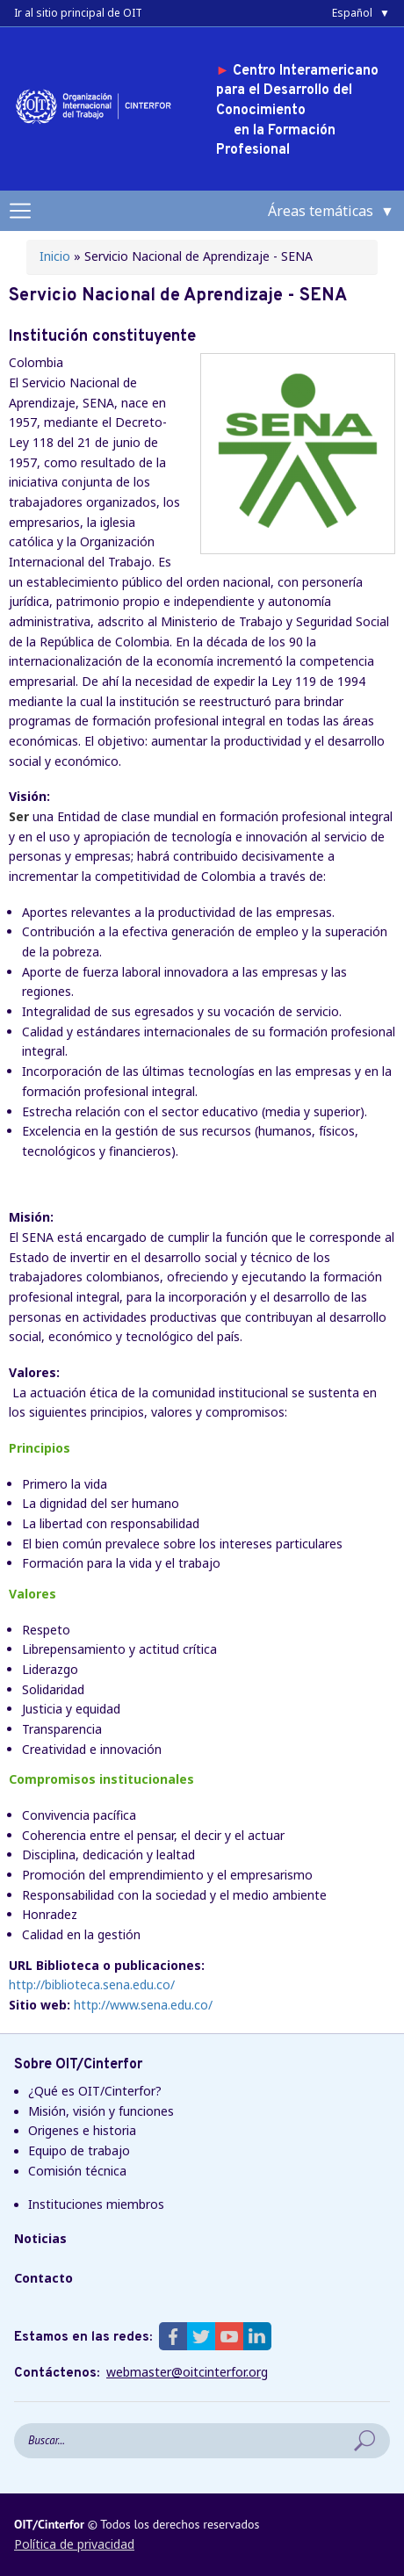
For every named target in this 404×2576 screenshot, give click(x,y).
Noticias (40, 2238)
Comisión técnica (77, 2170)
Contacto (43, 2277)
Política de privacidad (74, 2544)
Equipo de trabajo (79, 2150)
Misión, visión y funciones (101, 2111)
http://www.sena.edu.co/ (143, 2004)
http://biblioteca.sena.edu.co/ (92, 1984)
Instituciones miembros (96, 2204)
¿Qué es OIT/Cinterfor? (95, 2090)
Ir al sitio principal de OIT (78, 12)
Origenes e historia (82, 2130)
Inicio (55, 256)
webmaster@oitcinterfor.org (187, 2372)
